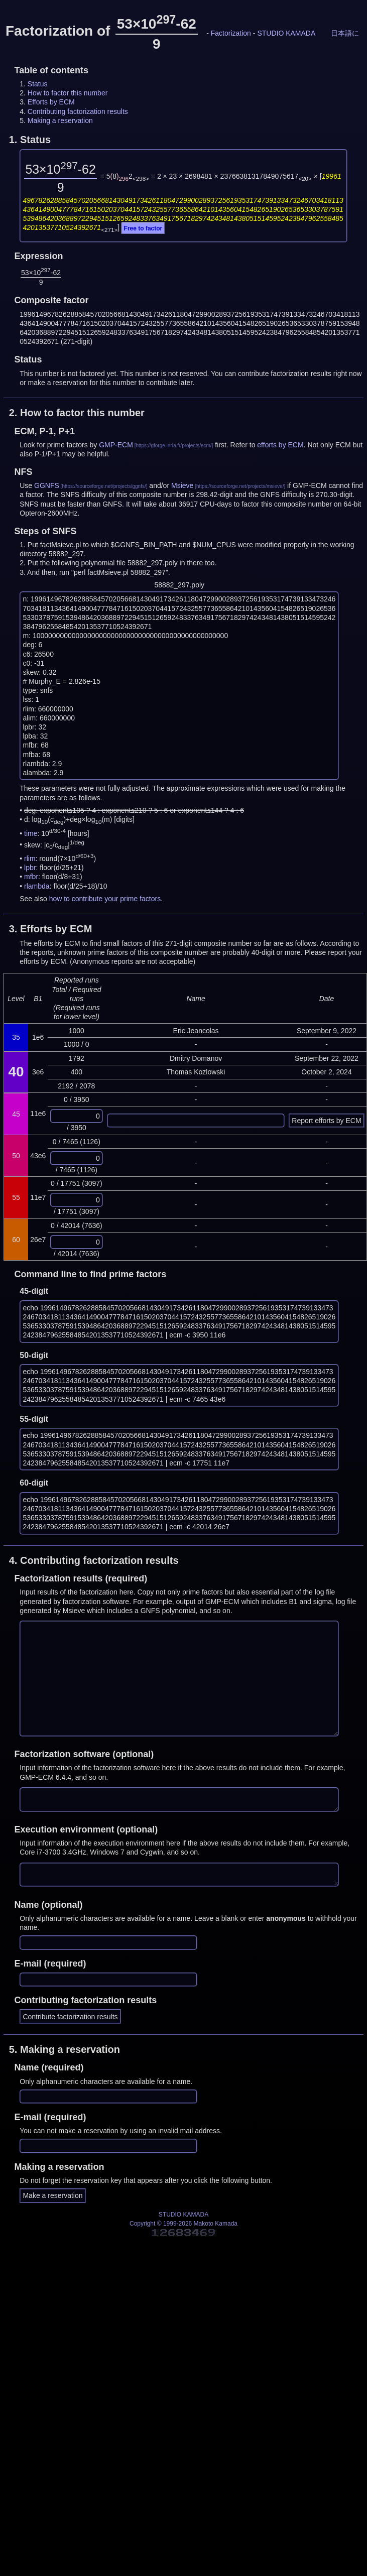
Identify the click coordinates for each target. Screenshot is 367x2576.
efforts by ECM (280, 445)
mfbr (31, 877)
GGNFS (46, 485)
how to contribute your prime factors (105, 899)
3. (50, 928)
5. (64, 2049)
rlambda (37, 886)
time (30, 833)
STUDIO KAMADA (286, 33)
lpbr (30, 868)
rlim (30, 858)
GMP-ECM (116, 445)
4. (94, 1560)
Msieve (182, 485)
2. (77, 412)
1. (30, 139)
